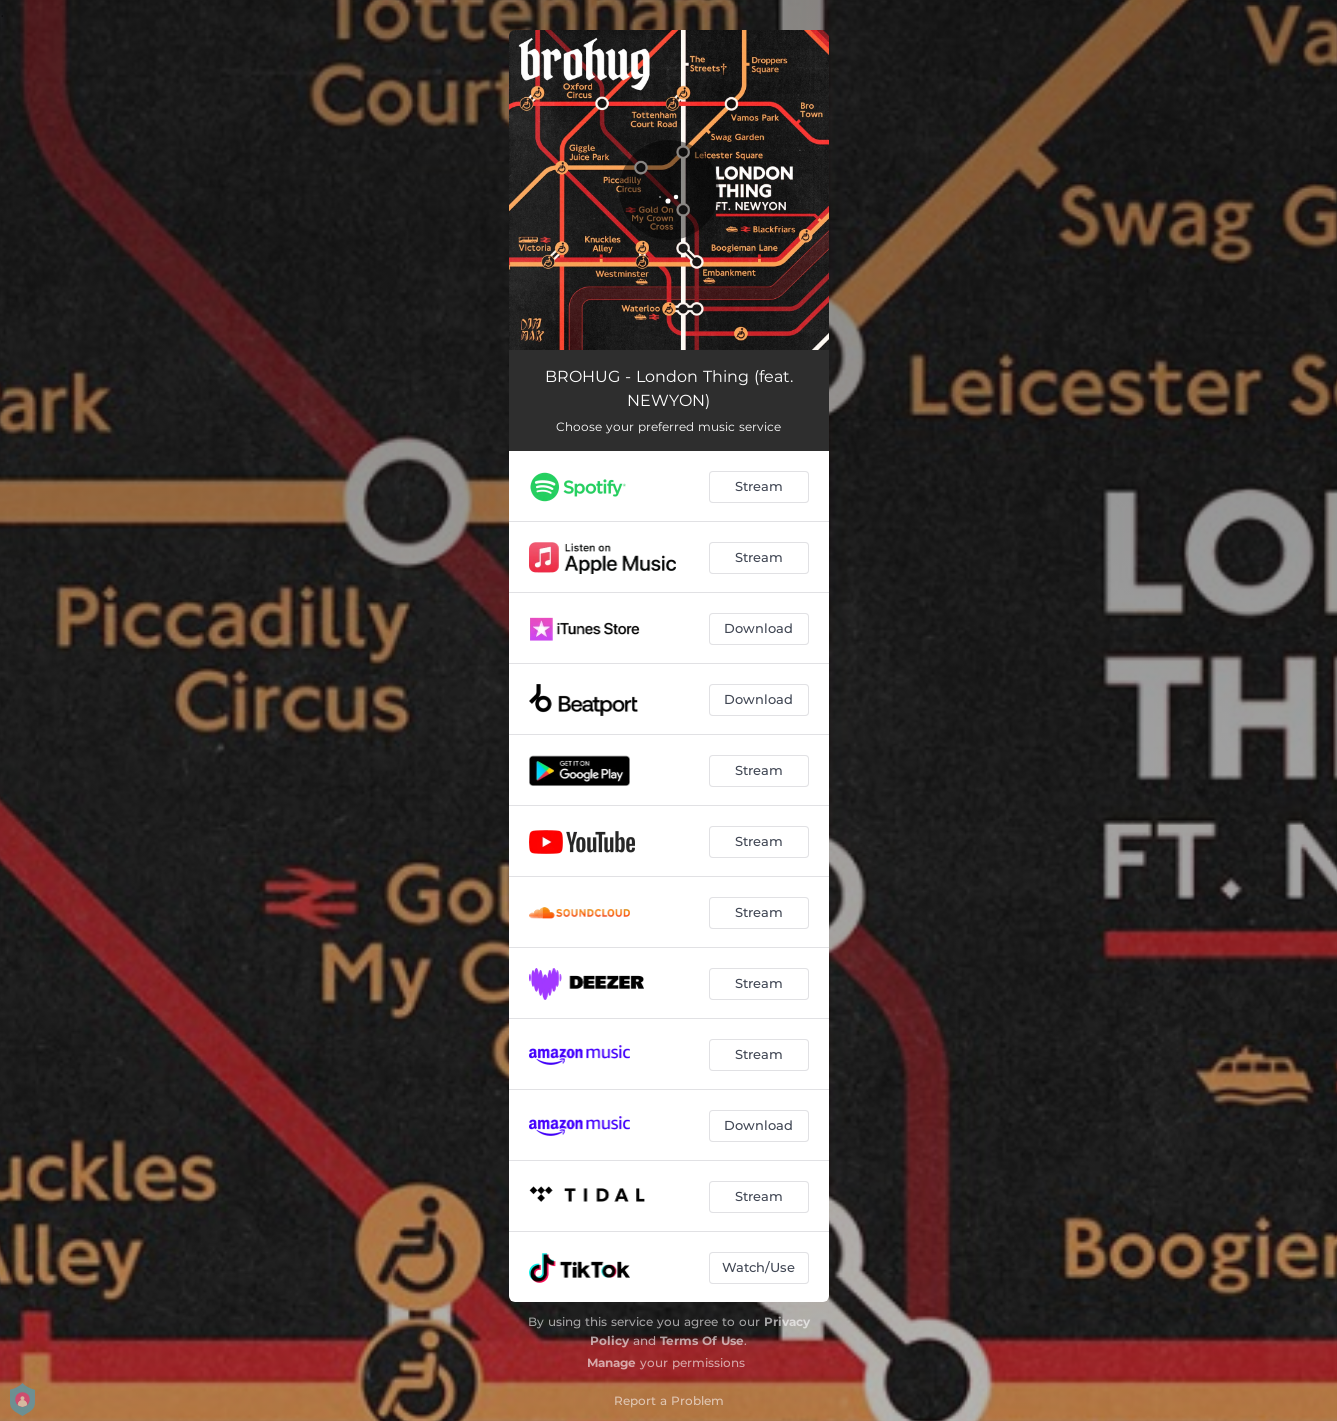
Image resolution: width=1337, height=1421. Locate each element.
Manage (611, 1362)
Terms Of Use (702, 1340)
